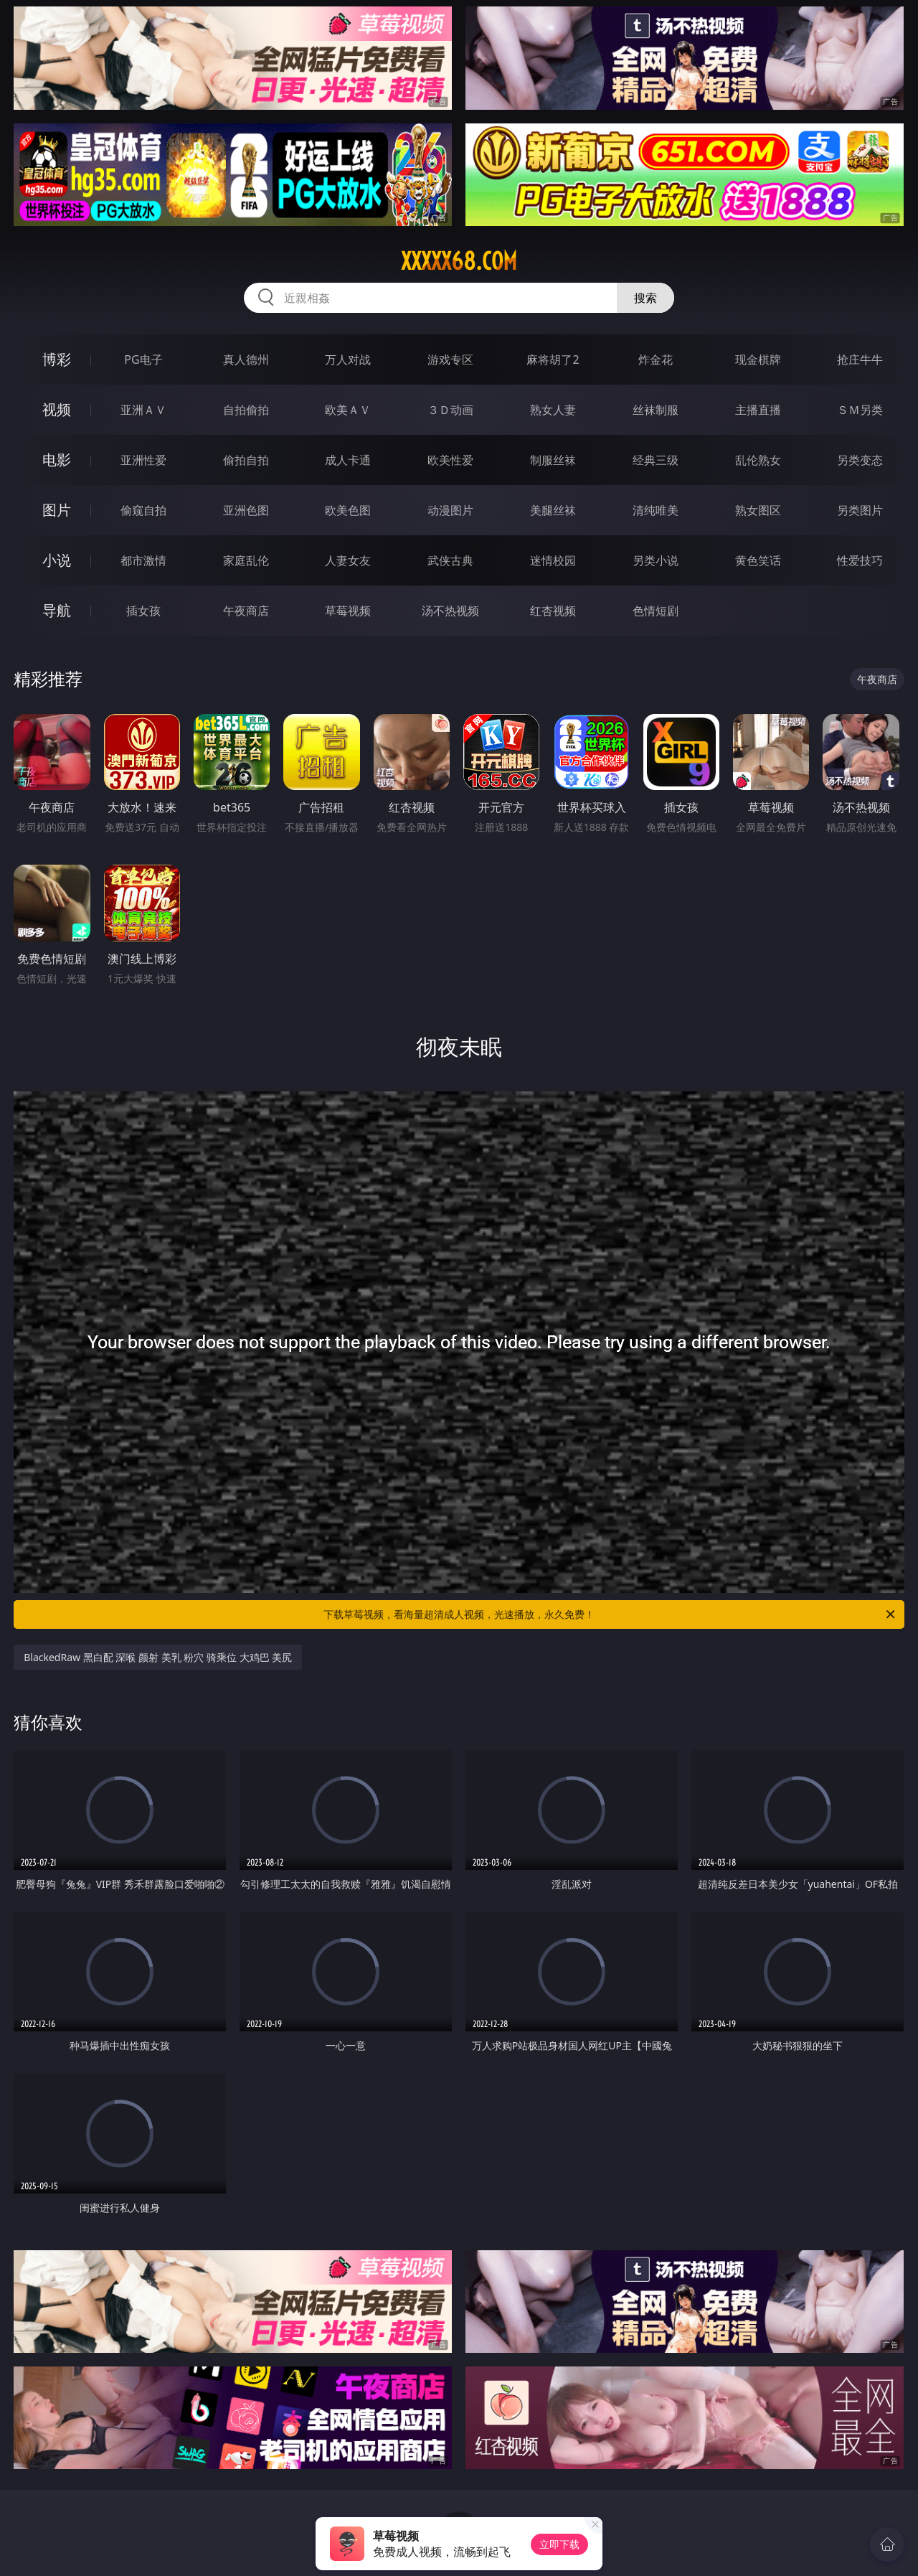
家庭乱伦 (246, 560)
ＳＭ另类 (860, 410)
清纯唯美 (655, 510)
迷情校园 (553, 560)
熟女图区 (758, 510)
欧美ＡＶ (348, 410)
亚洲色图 (246, 510)
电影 (56, 459)
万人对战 (348, 359)
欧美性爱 (450, 460)
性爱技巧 (860, 560)
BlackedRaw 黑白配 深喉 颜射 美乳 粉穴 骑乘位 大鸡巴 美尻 (158, 1657)
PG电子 (143, 359)
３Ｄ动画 (450, 410)
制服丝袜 (553, 460)
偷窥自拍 (143, 510)
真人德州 (246, 359)
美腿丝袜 (553, 510)
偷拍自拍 (246, 460)
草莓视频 (348, 611)
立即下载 (559, 2544)
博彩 (56, 359)
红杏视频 (553, 611)
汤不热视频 (450, 611)
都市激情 (143, 560)
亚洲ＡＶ (143, 410)
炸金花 (655, 359)
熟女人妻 (553, 410)
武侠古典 (450, 560)
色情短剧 (655, 611)
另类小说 (655, 560)
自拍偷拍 (246, 410)
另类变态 (860, 460)
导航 (56, 610)
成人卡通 (348, 460)
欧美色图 (348, 510)
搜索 (645, 298)
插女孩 (143, 611)
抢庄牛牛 (860, 359)
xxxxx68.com (459, 261)
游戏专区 (450, 359)
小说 (56, 560)
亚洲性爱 (143, 460)
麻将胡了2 (552, 359)
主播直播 (758, 410)
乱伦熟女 (758, 460)
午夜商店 (246, 611)
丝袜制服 (655, 410)
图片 (56, 510)
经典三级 (655, 460)
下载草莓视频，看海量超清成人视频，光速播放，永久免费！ (610, 1614)
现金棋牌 (758, 359)
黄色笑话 (758, 560)
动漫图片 (450, 510)
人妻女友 (348, 560)
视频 (56, 409)
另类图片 (860, 510)
